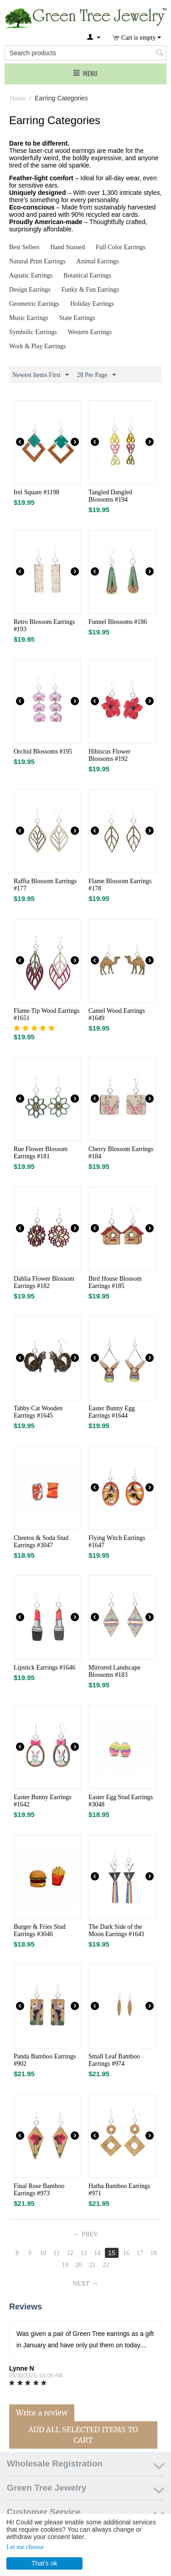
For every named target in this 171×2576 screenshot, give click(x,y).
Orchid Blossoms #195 (43, 751)
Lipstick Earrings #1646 (44, 1667)
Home (18, 98)
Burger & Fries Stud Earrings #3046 (40, 1930)
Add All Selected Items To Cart (83, 2435)
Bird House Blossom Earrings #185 (115, 1282)
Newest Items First (40, 375)
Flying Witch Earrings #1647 (116, 1541)
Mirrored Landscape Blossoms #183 (114, 1671)
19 (65, 2265)
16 (126, 2253)
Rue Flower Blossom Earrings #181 (40, 1153)
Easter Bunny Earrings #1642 (43, 1801)
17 (140, 2253)
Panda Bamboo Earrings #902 (45, 2060)
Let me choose (25, 2547)
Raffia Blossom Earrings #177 (45, 885)
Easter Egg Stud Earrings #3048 (120, 1801)
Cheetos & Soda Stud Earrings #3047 (41, 1541)
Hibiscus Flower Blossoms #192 (109, 755)
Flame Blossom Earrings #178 (119, 885)
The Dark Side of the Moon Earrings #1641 (116, 1930)
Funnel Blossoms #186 (117, 621)
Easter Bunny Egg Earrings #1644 (111, 1412)
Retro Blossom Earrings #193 (44, 625)
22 (106, 2265)
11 (56, 2253)
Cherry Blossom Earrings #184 (120, 1153)
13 (83, 2253)
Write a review (41, 2412)
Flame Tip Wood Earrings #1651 (46, 1014)
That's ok (44, 2563)
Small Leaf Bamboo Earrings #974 (114, 2060)
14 (97, 2253)
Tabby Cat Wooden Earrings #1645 (38, 1412)
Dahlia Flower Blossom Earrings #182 (44, 1282)
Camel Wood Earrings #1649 (116, 1014)
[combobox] (85, 52)
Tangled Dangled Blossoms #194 (110, 496)
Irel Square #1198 (36, 492)
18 (153, 2253)
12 (70, 2253)
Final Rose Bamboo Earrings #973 (39, 2190)
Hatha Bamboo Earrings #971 (119, 2190)
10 (43, 2253)
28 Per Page (96, 375)
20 (79, 2265)
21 (92, 2265)
